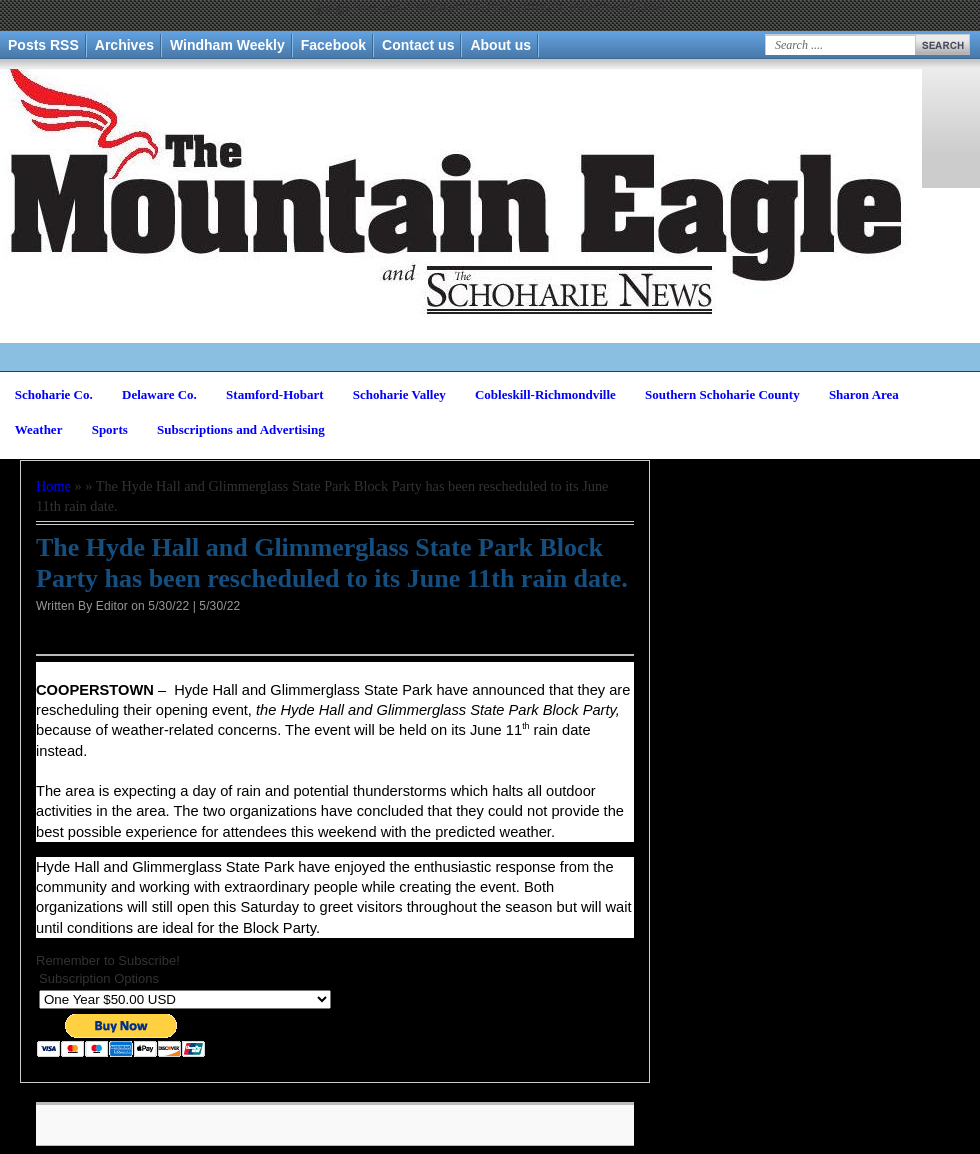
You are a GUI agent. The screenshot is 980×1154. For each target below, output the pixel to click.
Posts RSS (43, 45)
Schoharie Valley (399, 394)
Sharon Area (864, 394)
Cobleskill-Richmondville (545, 394)
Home (53, 486)
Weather (39, 429)
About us (500, 45)
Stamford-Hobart (275, 394)
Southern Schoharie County (722, 394)
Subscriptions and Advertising (241, 429)
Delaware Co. (159, 394)
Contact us (418, 45)
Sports (110, 429)
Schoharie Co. (54, 394)
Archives (124, 45)
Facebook (333, 45)
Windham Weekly (227, 45)
